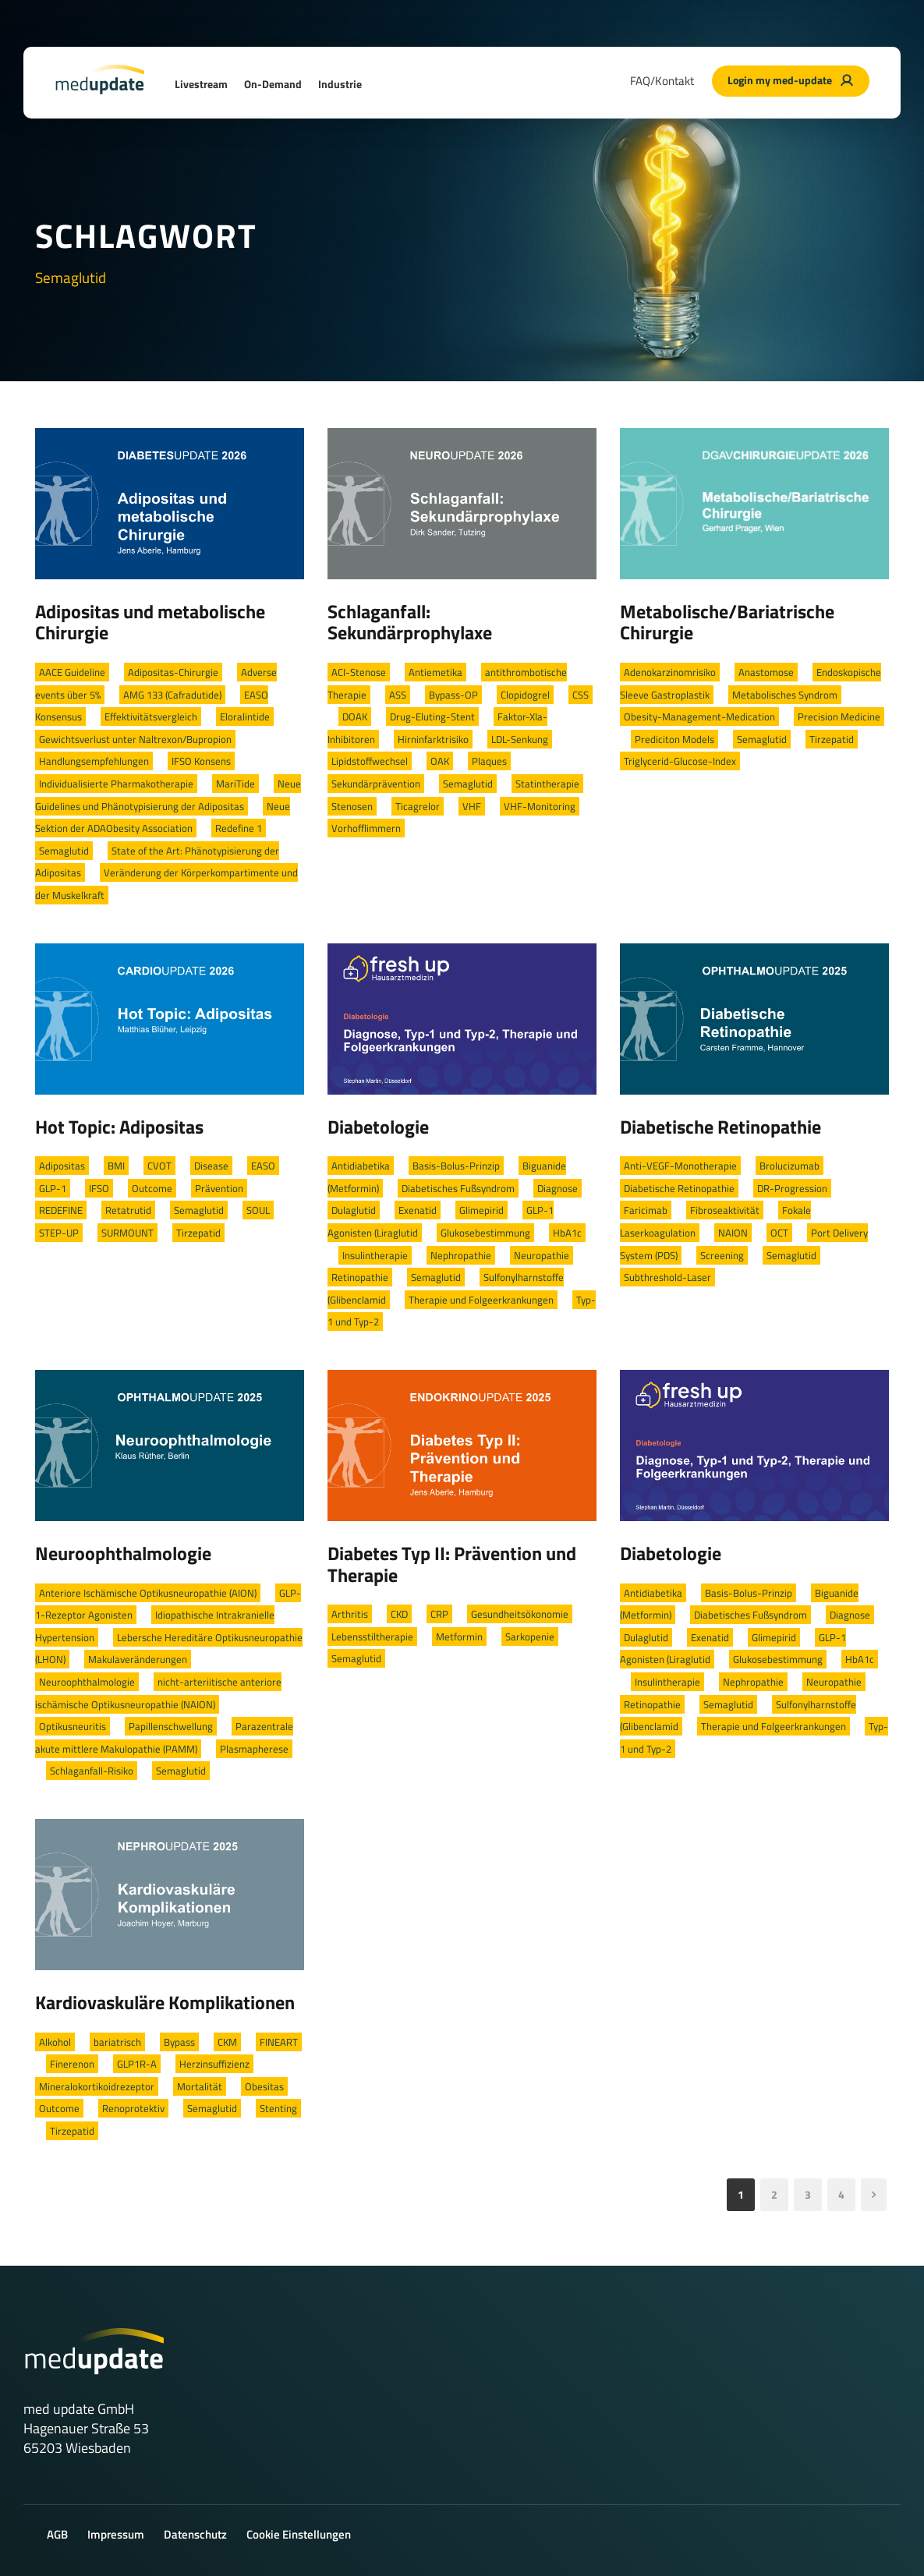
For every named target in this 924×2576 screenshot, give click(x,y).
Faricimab (645, 1210)
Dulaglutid (353, 1210)
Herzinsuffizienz (214, 2064)
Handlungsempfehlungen (94, 761)
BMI (116, 1165)
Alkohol (55, 2042)
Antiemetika (435, 672)
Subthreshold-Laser (667, 1277)
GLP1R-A (137, 2064)
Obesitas (264, 2086)
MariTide (235, 783)
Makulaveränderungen (137, 1659)
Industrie (340, 84)
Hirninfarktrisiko (433, 739)
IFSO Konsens (201, 761)
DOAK (354, 716)
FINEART (279, 2042)
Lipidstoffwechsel (369, 761)
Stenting (278, 2108)
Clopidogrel (525, 694)
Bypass (179, 2042)
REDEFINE (61, 1210)
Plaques (489, 761)
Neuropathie (541, 1255)
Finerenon (72, 2064)
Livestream (201, 84)
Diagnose (557, 1188)
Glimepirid (481, 1210)
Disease (211, 1165)
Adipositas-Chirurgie (173, 672)
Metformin (459, 1636)
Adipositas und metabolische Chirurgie (150, 622)
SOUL (258, 1210)
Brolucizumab (789, 1165)
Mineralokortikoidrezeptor (96, 2086)
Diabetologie (378, 1127)
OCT (779, 1232)
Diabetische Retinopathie (720, 1127)
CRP (439, 1614)
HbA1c (567, 1232)
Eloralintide (245, 716)
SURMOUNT (127, 1232)
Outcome (152, 1188)
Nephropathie (460, 1255)
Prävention (219, 1188)
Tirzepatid (831, 739)
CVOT (159, 1165)
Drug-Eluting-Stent (432, 716)
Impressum (115, 2534)
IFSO (99, 1188)
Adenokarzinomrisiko (670, 672)
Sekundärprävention (375, 783)
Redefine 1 (238, 828)
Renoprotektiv (133, 2108)
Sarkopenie (529, 1636)
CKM (227, 2042)
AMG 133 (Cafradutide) (172, 694)
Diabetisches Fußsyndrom (458, 1188)
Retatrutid (128, 1210)
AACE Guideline (72, 672)
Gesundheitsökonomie (519, 1614)
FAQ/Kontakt (662, 81)
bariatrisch (117, 2042)
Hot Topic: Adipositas (119, 1127)
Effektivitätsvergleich (150, 716)
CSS (580, 694)
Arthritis (349, 1614)
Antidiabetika (360, 1165)
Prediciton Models (674, 739)
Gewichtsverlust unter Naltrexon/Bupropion (135, 739)
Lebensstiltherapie (372, 1636)
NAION (733, 1232)
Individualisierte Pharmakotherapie (116, 783)
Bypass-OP (453, 694)
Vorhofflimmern (366, 828)
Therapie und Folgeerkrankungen (481, 1299)
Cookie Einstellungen (298, 2534)
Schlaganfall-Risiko (91, 1770)
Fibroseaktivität (724, 1210)
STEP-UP (59, 1232)
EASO (263, 1165)
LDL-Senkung (519, 739)
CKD (399, 1614)
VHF (471, 806)
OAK (439, 761)
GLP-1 (52, 1188)
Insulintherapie (375, 1255)
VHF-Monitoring (539, 806)
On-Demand (273, 84)
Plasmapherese (254, 1749)
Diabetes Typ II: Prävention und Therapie (451, 1564)
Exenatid (417, 1210)
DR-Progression (792, 1188)
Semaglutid (64, 850)
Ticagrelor (417, 806)
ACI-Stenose (358, 672)
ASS (397, 694)
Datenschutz (195, 2534)
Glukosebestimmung (485, 1232)
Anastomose (766, 672)
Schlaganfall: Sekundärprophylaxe (409, 622)
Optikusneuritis (72, 1726)
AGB (57, 2534)
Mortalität (199, 2086)
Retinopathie (359, 1277)
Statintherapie (547, 783)
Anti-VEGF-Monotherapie (680, 1165)
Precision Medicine (839, 716)
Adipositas (62, 1165)
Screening (722, 1255)
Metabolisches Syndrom (784, 694)
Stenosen (352, 806)
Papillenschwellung (171, 1726)
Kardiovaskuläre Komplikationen (165, 2002)
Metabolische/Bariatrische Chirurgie (727, 622)
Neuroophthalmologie (123, 1553)
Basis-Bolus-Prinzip (456, 1165)
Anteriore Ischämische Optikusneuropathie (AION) (148, 1593)
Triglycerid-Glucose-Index (680, 761)
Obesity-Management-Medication (699, 716)
